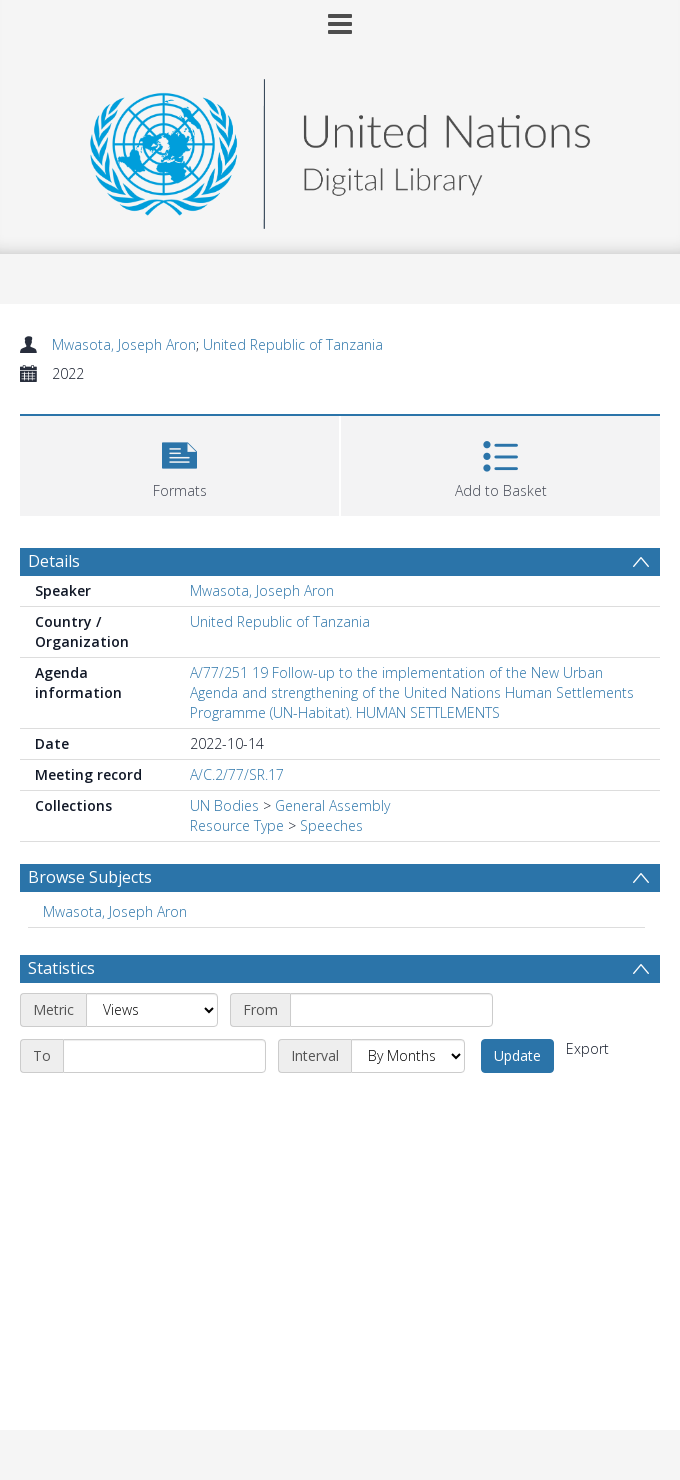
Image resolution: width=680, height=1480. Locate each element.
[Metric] (152, 1010)
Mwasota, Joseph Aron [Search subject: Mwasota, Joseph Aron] (115, 911)
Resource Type (237, 825)
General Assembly (332, 805)
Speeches (331, 825)
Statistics (61, 968)
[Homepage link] (340, 148)
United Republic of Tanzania (293, 344)
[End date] (164, 1056)
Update (517, 1055)
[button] (179, 463)
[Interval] (408, 1056)
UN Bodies (224, 805)
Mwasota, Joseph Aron (124, 344)
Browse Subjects (90, 877)
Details (54, 561)
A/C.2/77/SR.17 (237, 774)
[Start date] (391, 1010)
